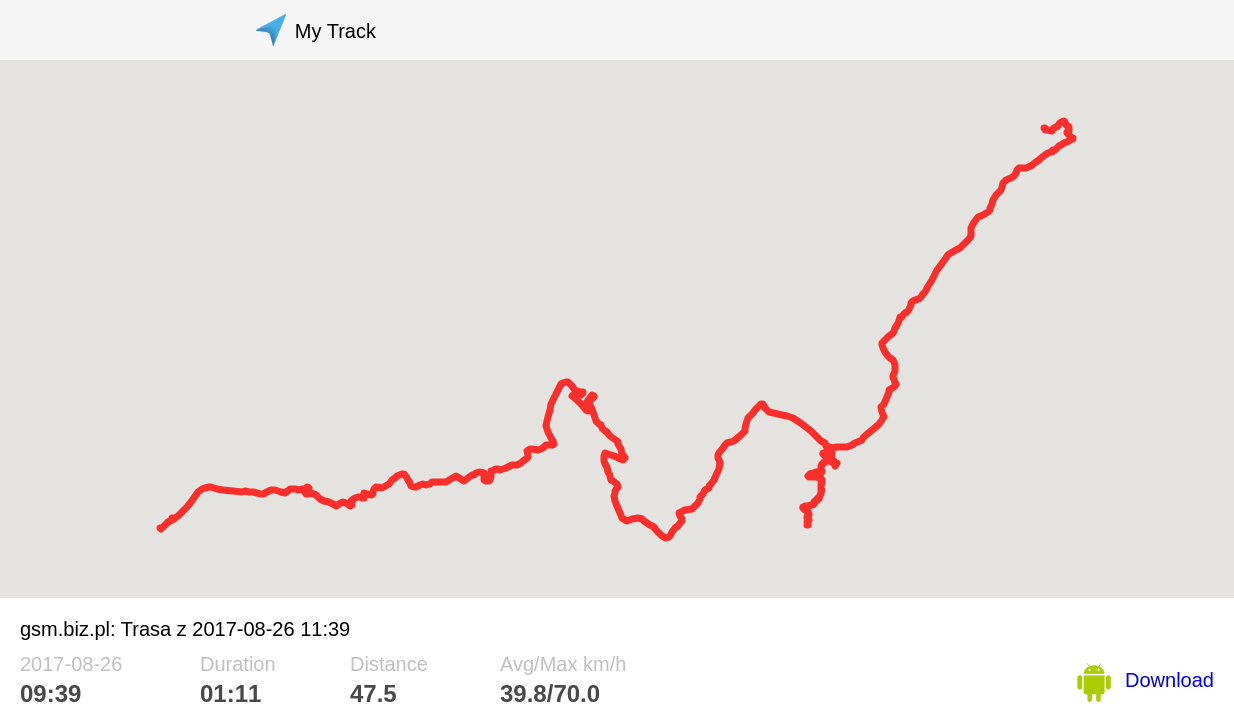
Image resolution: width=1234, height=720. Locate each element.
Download (1169, 680)
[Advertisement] (753, 30)
